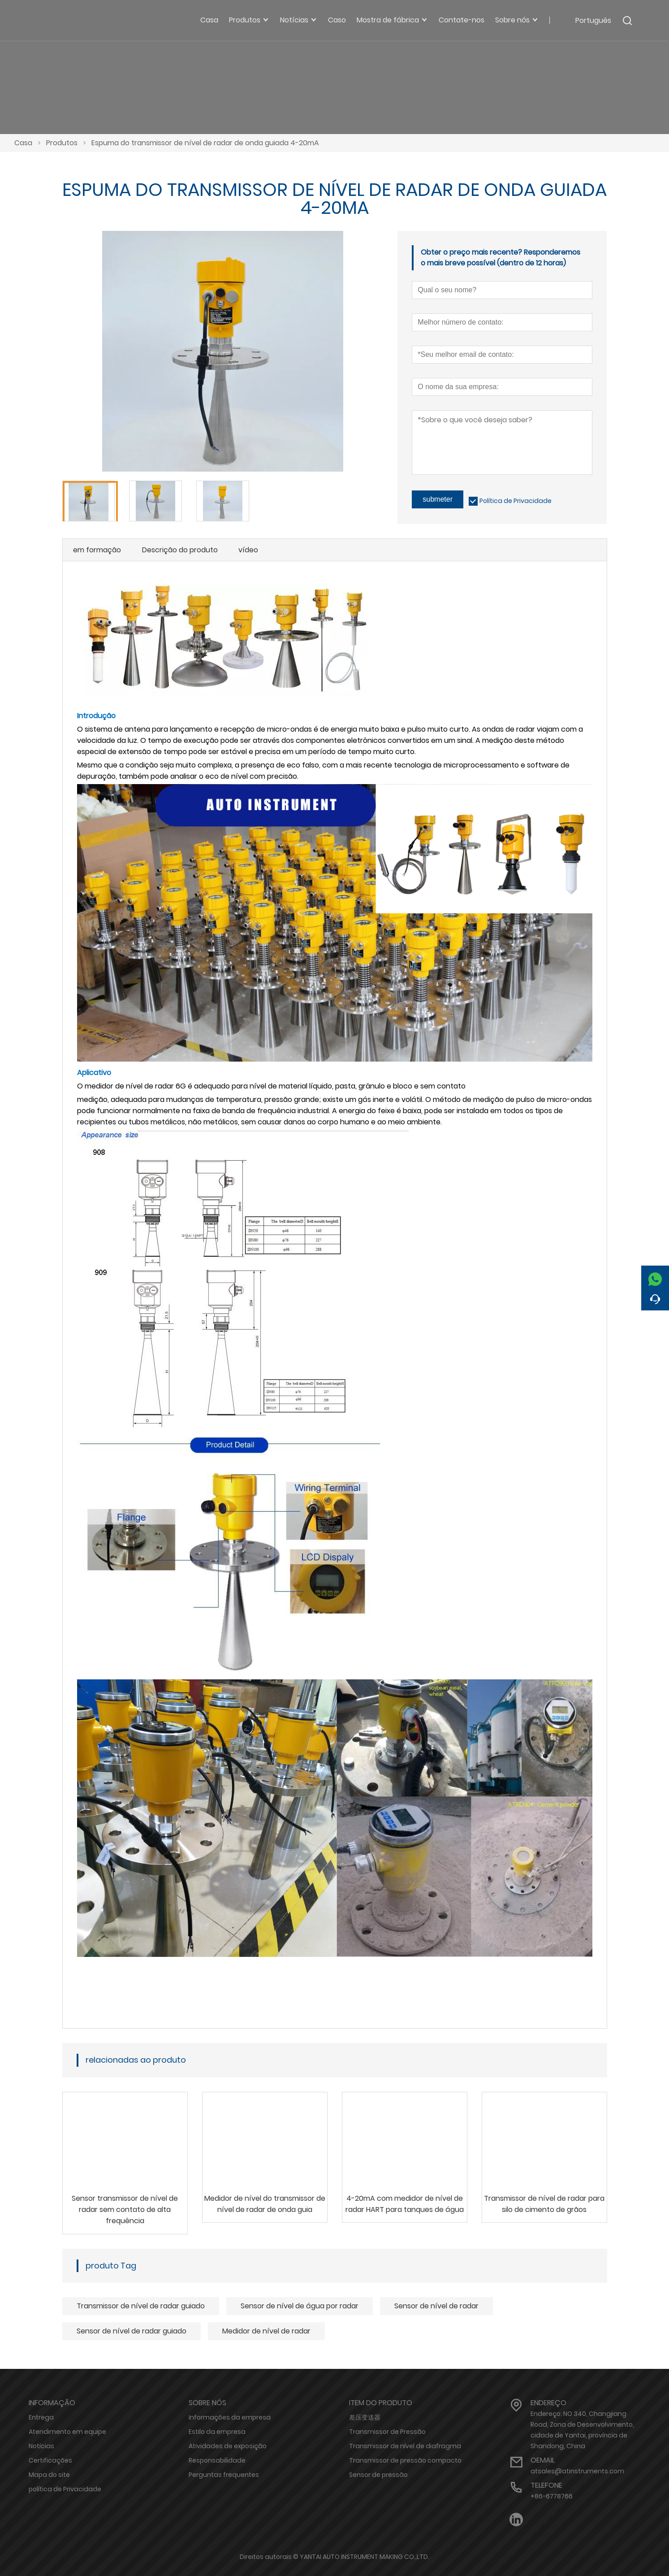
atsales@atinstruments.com (577, 2471)
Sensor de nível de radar (436, 2306)
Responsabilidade (217, 2460)
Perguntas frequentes (224, 2474)
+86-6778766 (552, 2496)
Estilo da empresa (217, 2431)
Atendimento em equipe (67, 2431)
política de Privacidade (65, 2489)
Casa (23, 143)
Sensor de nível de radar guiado (131, 2331)
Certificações (50, 2460)
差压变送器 (364, 2417)
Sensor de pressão (378, 2474)
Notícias (41, 2446)
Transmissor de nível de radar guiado (141, 2306)
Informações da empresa (230, 2417)
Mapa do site (49, 2474)
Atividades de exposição (228, 2446)
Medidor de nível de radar (266, 2331)
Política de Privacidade (515, 500)
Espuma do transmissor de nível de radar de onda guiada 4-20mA (205, 143)
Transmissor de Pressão (387, 2431)
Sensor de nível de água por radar (299, 2306)
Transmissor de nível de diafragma (405, 2446)
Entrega (41, 2417)
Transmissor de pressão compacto (405, 2460)
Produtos (62, 143)
